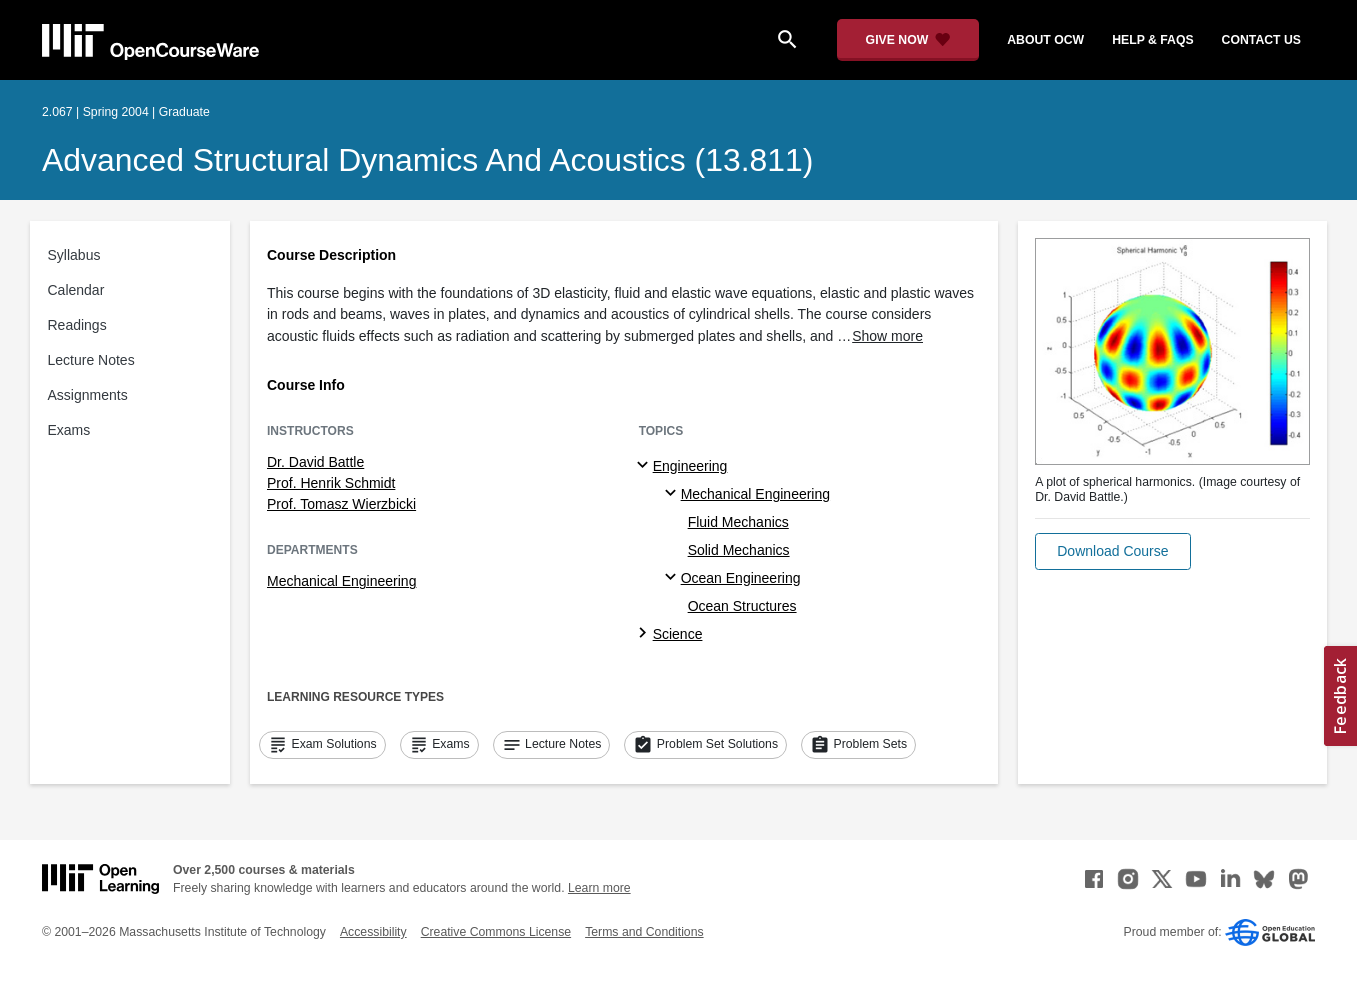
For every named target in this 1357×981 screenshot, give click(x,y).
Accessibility (373, 932)
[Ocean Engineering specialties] (673, 578)
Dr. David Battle (315, 462)
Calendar (76, 290)
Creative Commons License (496, 932)
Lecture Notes (91, 360)
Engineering (690, 466)
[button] (1112, 551)
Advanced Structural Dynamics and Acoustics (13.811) (427, 160)
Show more (887, 336)
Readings (77, 325)
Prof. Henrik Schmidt (331, 483)
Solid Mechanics (739, 550)
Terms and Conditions (644, 932)
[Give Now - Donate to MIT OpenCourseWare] (908, 40)
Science (678, 634)
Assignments (88, 395)
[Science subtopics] (645, 634)
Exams (69, 430)
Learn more (599, 888)
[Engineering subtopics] (645, 466)
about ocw (1045, 40)
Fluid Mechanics (738, 522)
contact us (1261, 40)
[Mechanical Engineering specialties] (673, 494)
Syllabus (74, 255)
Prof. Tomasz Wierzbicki (341, 504)
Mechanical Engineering (341, 581)
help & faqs (1152, 40)
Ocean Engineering (741, 578)
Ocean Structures (742, 606)
